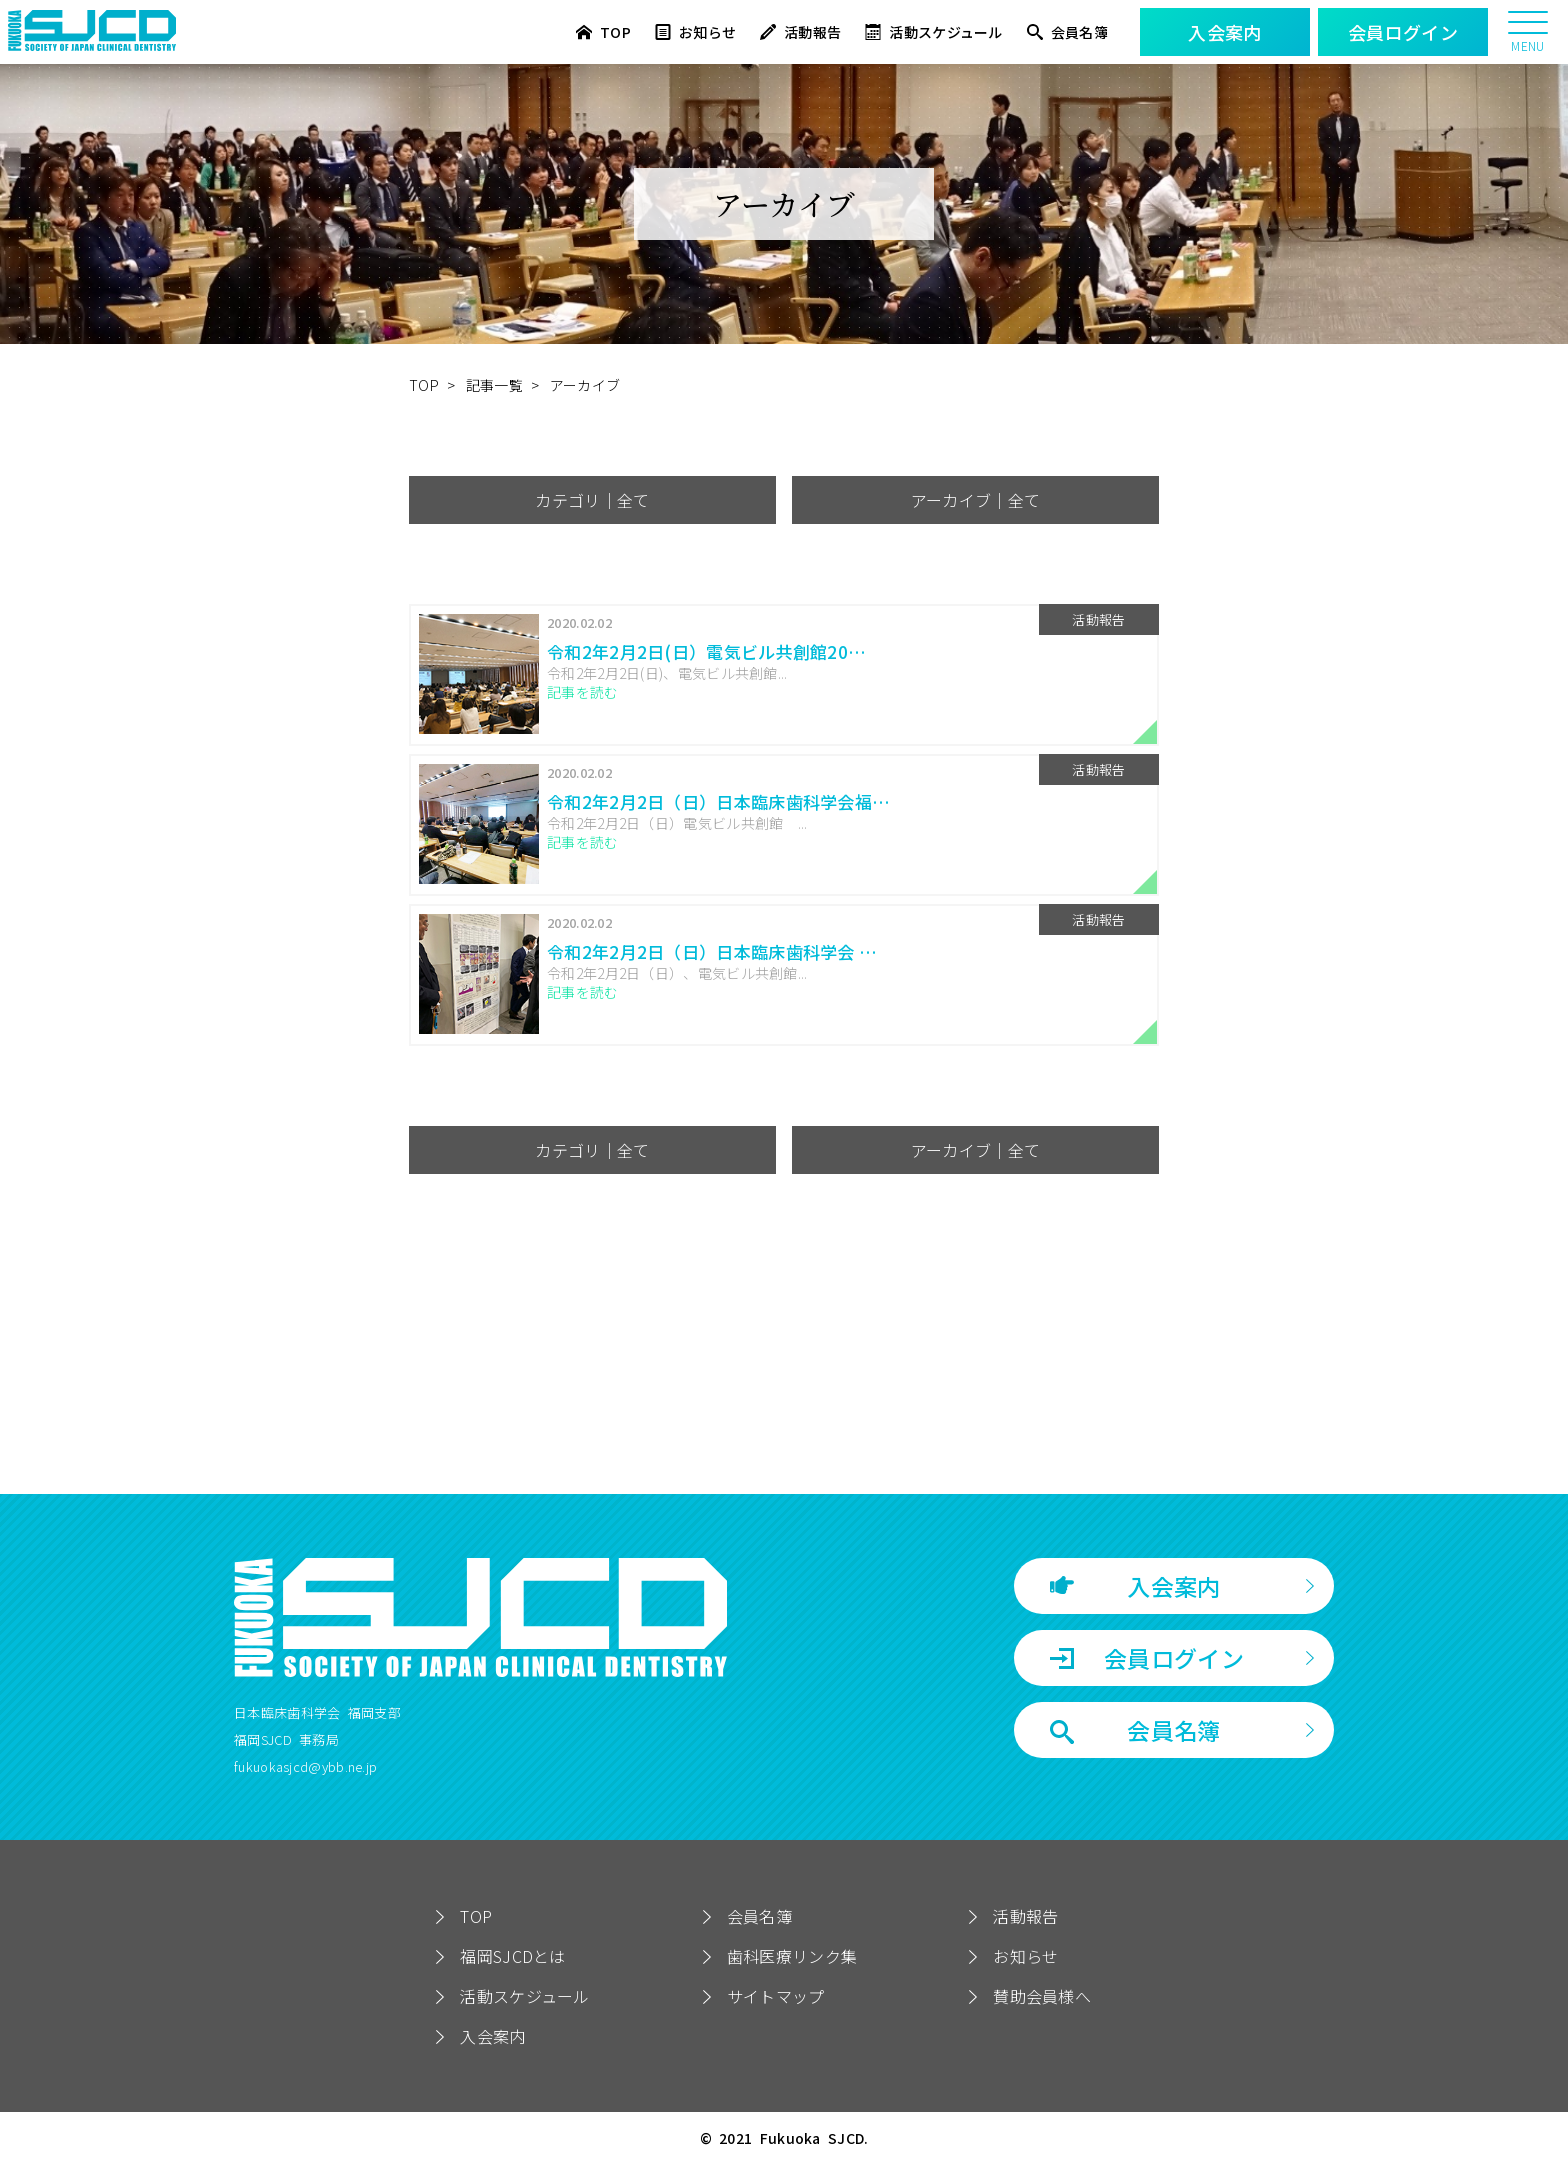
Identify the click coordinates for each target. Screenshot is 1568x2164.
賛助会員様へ (1042, 1996)
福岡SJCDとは (512, 1956)
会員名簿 (1067, 32)
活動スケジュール (933, 32)
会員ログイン (1147, 1658)
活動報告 (800, 32)
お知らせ (695, 32)
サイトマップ (776, 1996)
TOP (603, 32)
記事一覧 (494, 385)
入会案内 (1135, 1586)
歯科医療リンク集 (792, 1956)
